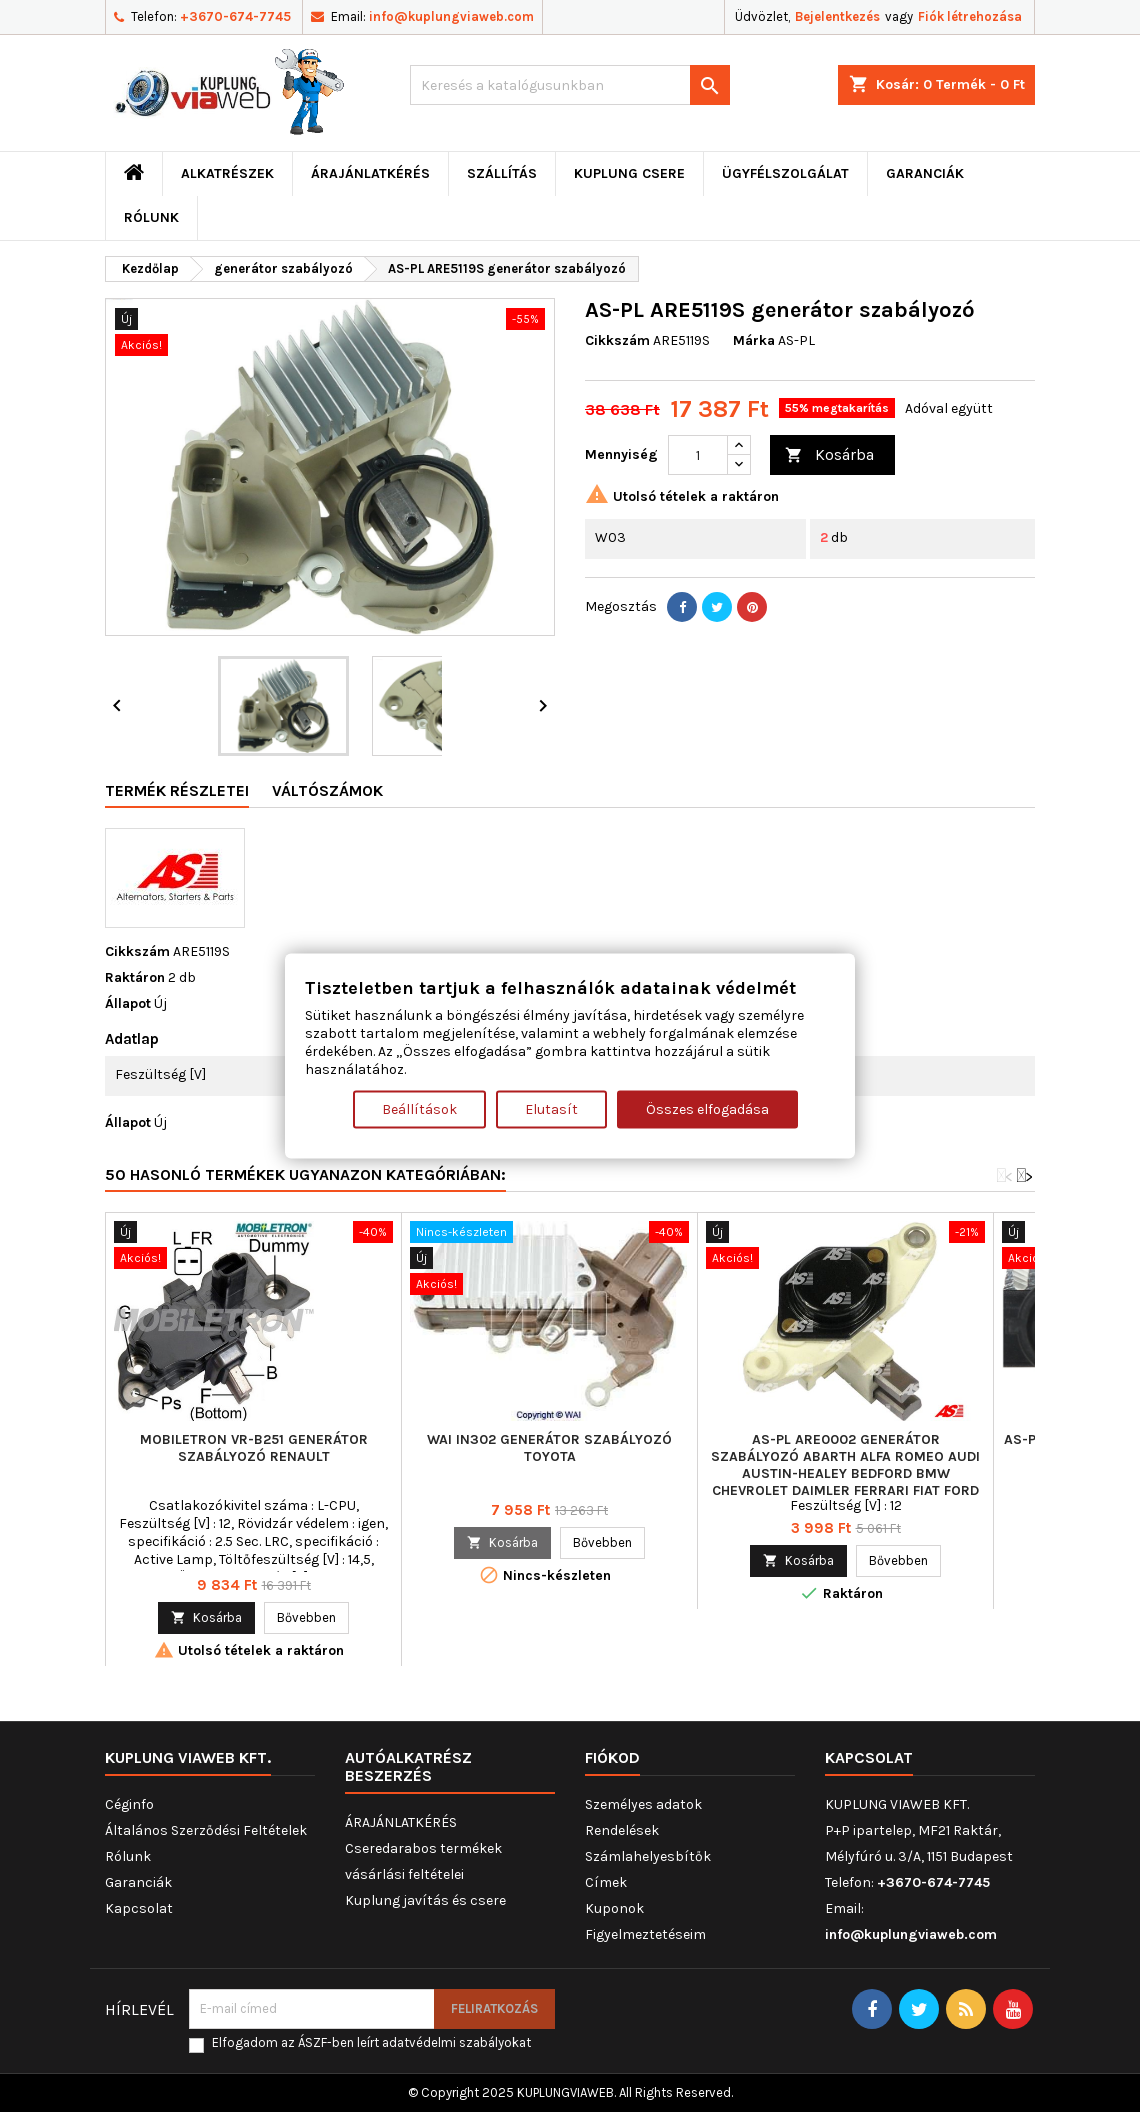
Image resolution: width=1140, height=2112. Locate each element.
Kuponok (614, 1908)
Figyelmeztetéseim (645, 1934)
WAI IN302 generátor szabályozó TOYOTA (549, 1448)
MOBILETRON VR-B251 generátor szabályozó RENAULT (254, 1448)
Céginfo (129, 1804)
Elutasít (551, 1108)
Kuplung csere (629, 173)
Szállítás (502, 173)
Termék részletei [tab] (177, 790)
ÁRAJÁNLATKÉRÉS (370, 173)
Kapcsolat (139, 1908)
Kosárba (829, 455)
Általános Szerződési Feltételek (206, 1830)
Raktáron (135, 977)
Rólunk (151, 217)
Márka (754, 340)
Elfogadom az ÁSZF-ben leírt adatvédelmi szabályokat (371, 2042)
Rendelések (622, 1830)
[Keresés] (570, 85)
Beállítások (419, 1108)
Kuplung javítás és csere (425, 1900)
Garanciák (925, 173)
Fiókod (612, 1757)
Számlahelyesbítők (648, 1856)
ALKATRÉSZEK (227, 173)
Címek (606, 1882)
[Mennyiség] (698, 455)
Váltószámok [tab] (327, 790)
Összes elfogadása (707, 1108)
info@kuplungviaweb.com (451, 16)
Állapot (128, 1003)
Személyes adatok (643, 1804)
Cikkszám (617, 340)
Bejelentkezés (837, 16)
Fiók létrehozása (970, 16)
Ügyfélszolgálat (785, 173)
